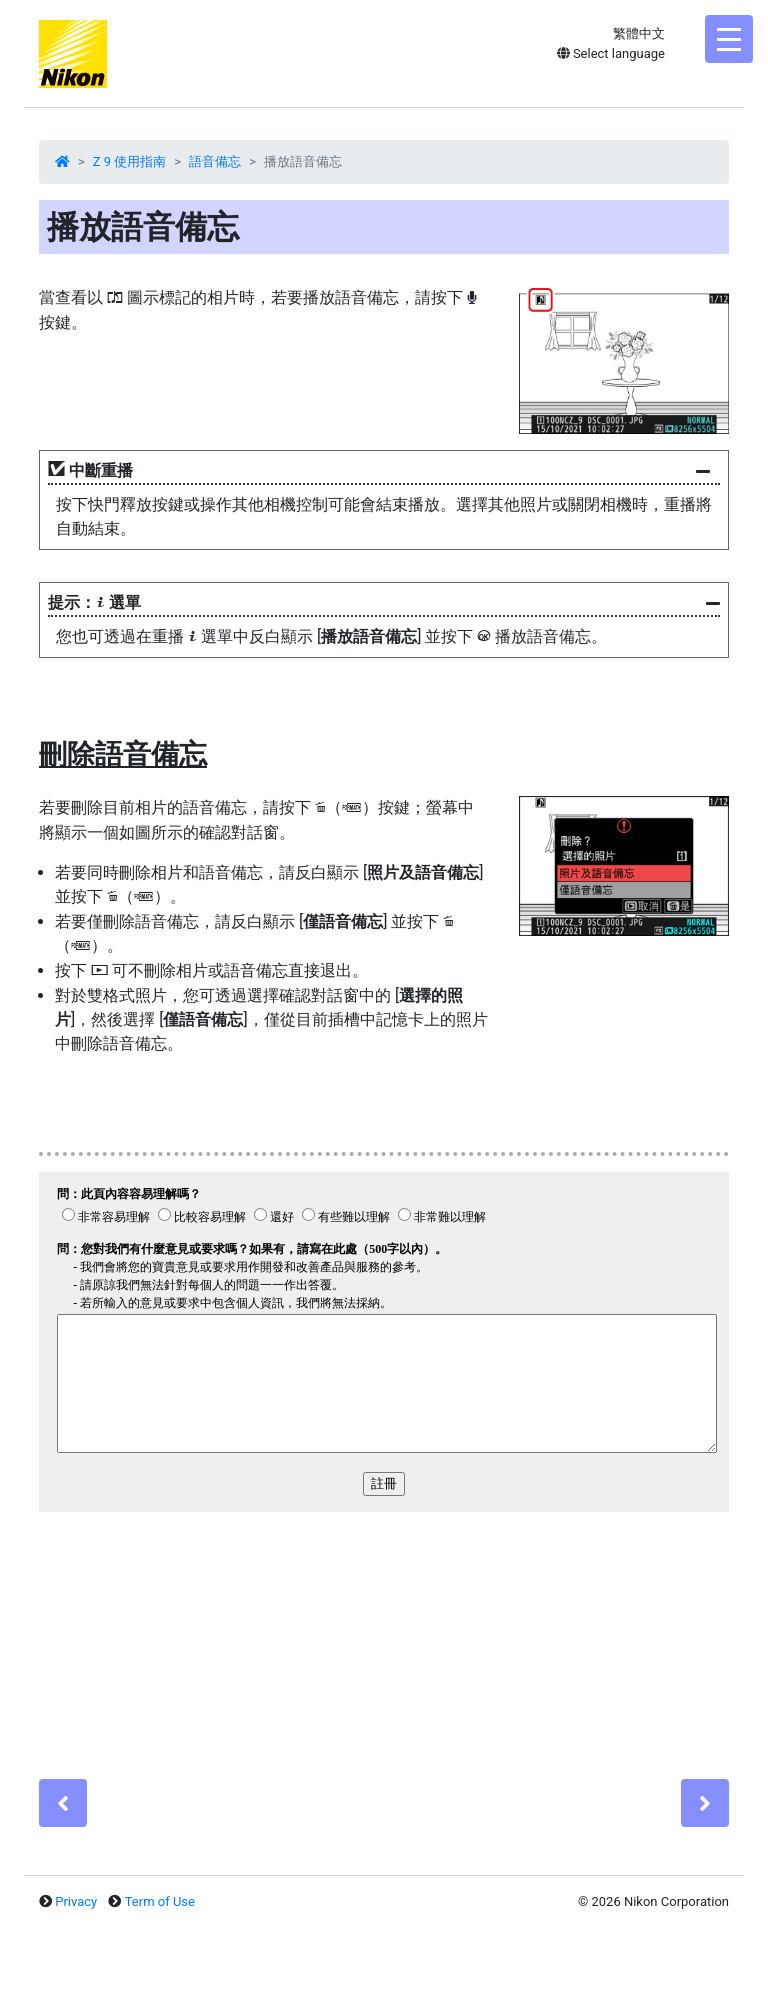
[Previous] (63, 1803)
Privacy (76, 1901)
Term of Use (160, 1901)
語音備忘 (215, 161)
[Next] (705, 1803)
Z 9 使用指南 (130, 161)
